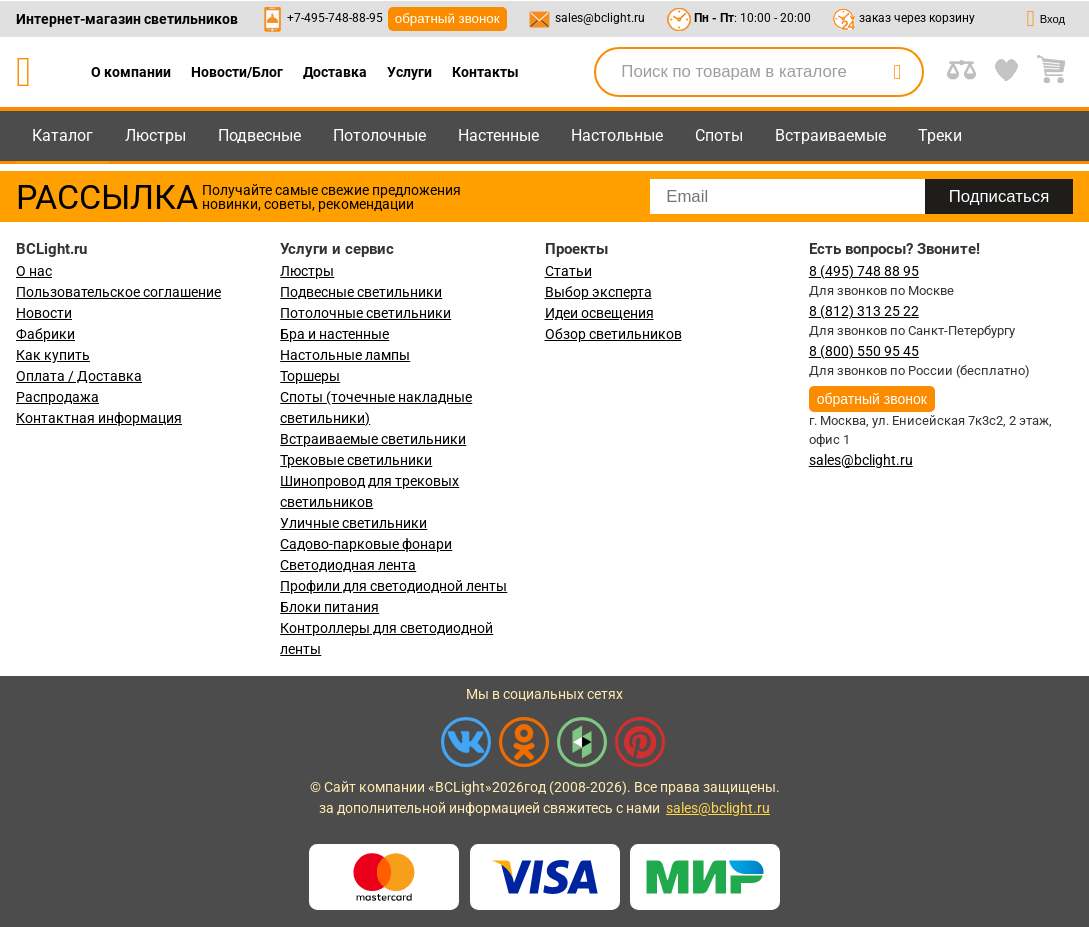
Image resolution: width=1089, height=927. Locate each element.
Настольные (617, 135)
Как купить (53, 355)
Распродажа (57, 397)
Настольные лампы (345, 355)
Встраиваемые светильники (373, 439)
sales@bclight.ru (600, 18)
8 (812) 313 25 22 (864, 311)
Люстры (155, 135)
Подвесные (259, 135)
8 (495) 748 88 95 (864, 271)
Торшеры (310, 376)
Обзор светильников (613, 334)
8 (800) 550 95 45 (864, 351)
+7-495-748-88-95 (335, 18)
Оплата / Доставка (79, 376)
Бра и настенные (334, 334)
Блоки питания (329, 607)
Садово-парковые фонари (366, 544)
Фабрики (45, 334)
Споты (719, 135)
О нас (34, 271)
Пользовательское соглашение (118, 292)
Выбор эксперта (598, 292)
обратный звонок (447, 18)
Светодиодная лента (348, 565)
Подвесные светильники (361, 292)
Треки (940, 135)
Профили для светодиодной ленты (393, 586)
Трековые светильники (356, 460)
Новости (44, 313)
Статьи (568, 271)
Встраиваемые (830, 135)
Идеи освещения (599, 313)
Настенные (498, 135)
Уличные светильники (353, 523)
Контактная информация (99, 418)
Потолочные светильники (365, 313)
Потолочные (379, 135)
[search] (897, 72)
